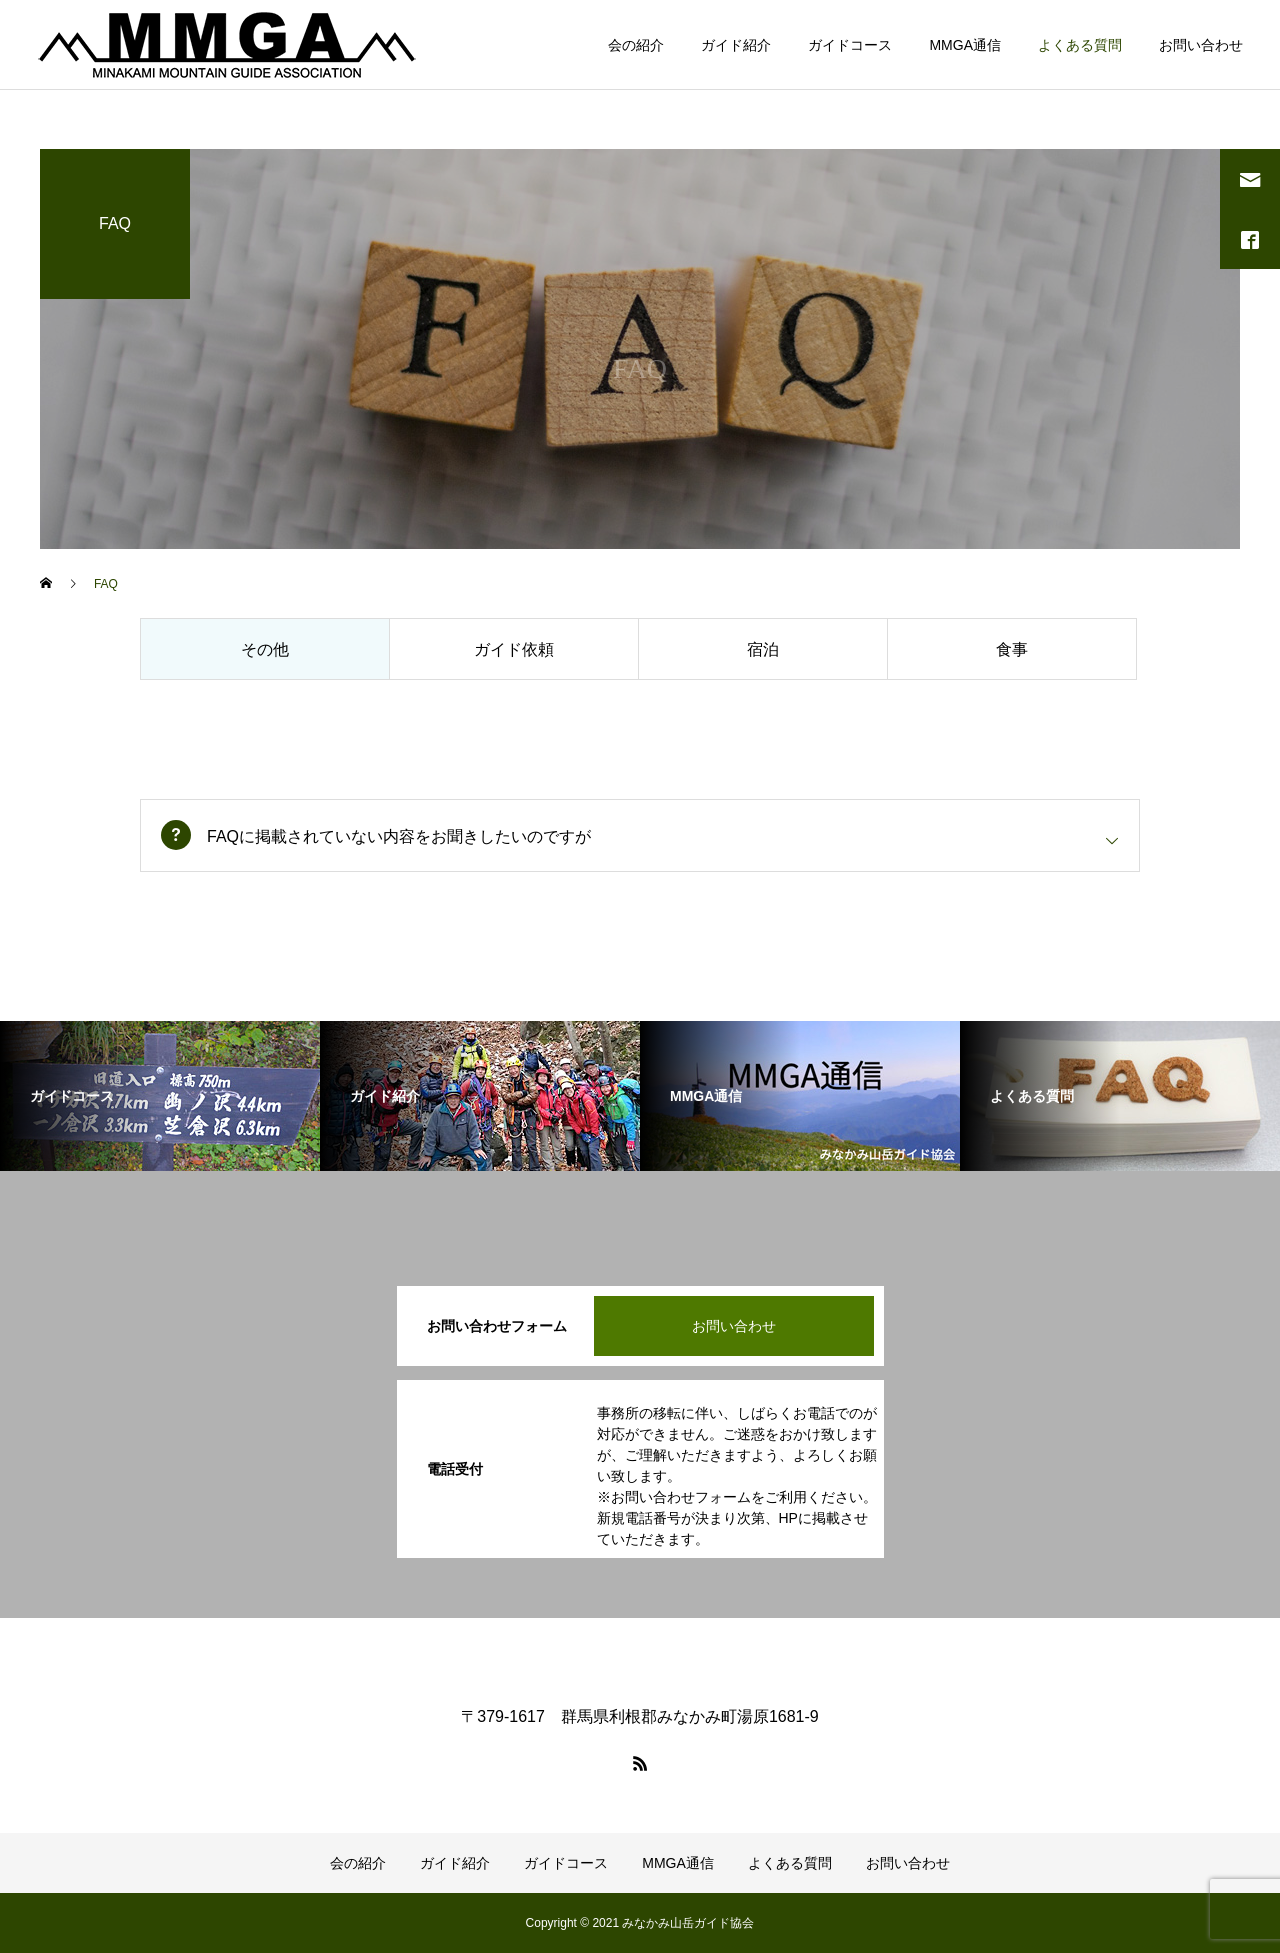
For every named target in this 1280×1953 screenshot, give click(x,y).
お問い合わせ (1201, 45)
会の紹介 (636, 45)
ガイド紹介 (736, 45)
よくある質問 (1080, 45)
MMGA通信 (965, 45)
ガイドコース (850, 45)
